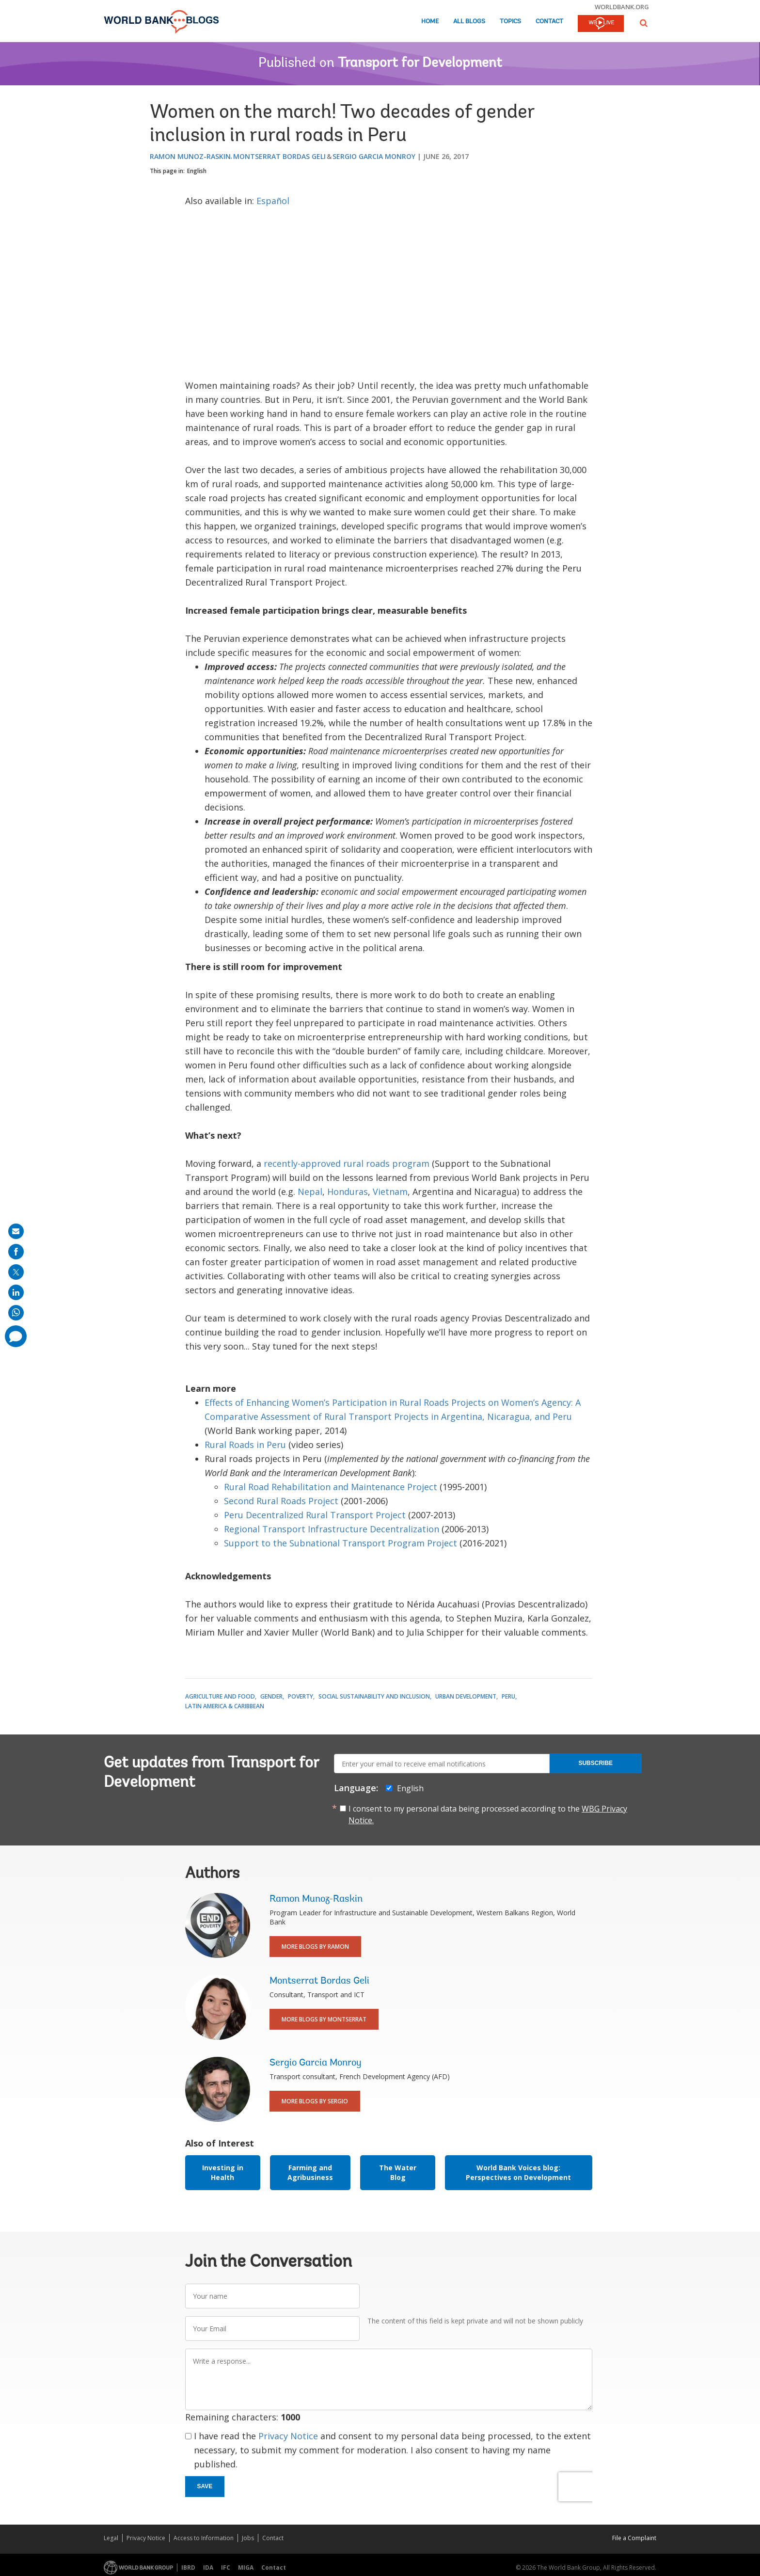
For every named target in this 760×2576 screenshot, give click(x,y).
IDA (208, 2567)
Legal (111, 2538)
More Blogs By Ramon (315, 1946)
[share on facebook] (16, 1251)
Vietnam (390, 1191)
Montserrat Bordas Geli (279, 156)
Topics (510, 21)
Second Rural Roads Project (281, 1501)
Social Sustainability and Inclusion (374, 1696)
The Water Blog (397, 2172)
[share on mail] (16, 1231)
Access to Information (204, 2538)
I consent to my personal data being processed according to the (487, 1814)
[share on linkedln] (16, 1292)
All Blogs (469, 21)
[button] (644, 23)
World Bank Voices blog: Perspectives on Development (518, 2172)
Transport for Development (420, 63)
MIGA (245, 2567)
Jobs (248, 2538)
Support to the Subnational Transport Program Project (340, 1543)
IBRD (188, 2567)
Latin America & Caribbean (224, 1706)
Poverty (300, 1696)
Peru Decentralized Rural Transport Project (315, 1515)
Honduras (347, 1191)
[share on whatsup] (16, 1312)
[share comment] (16, 1336)
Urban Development (465, 1696)
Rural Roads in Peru (245, 1444)
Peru (508, 1696)
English (196, 171)
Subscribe (595, 1763)
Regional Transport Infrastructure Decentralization (331, 1529)
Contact (549, 21)
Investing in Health (222, 2172)
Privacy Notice (288, 2436)
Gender (271, 1696)
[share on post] (16, 1272)
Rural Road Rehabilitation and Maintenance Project (330, 1487)
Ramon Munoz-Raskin (190, 156)
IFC (225, 2567)
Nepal (310, 1191)
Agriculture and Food (220, 1696)
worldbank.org (622, 7)
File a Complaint (634, 2538)
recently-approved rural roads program (346, 1163)
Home (430, 21)
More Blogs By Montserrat (324, 2019)
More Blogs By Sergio (315, 2101)
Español (272, 201)
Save (205, 2486)
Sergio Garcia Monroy (373, 156)
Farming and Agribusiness (310, 2172)
